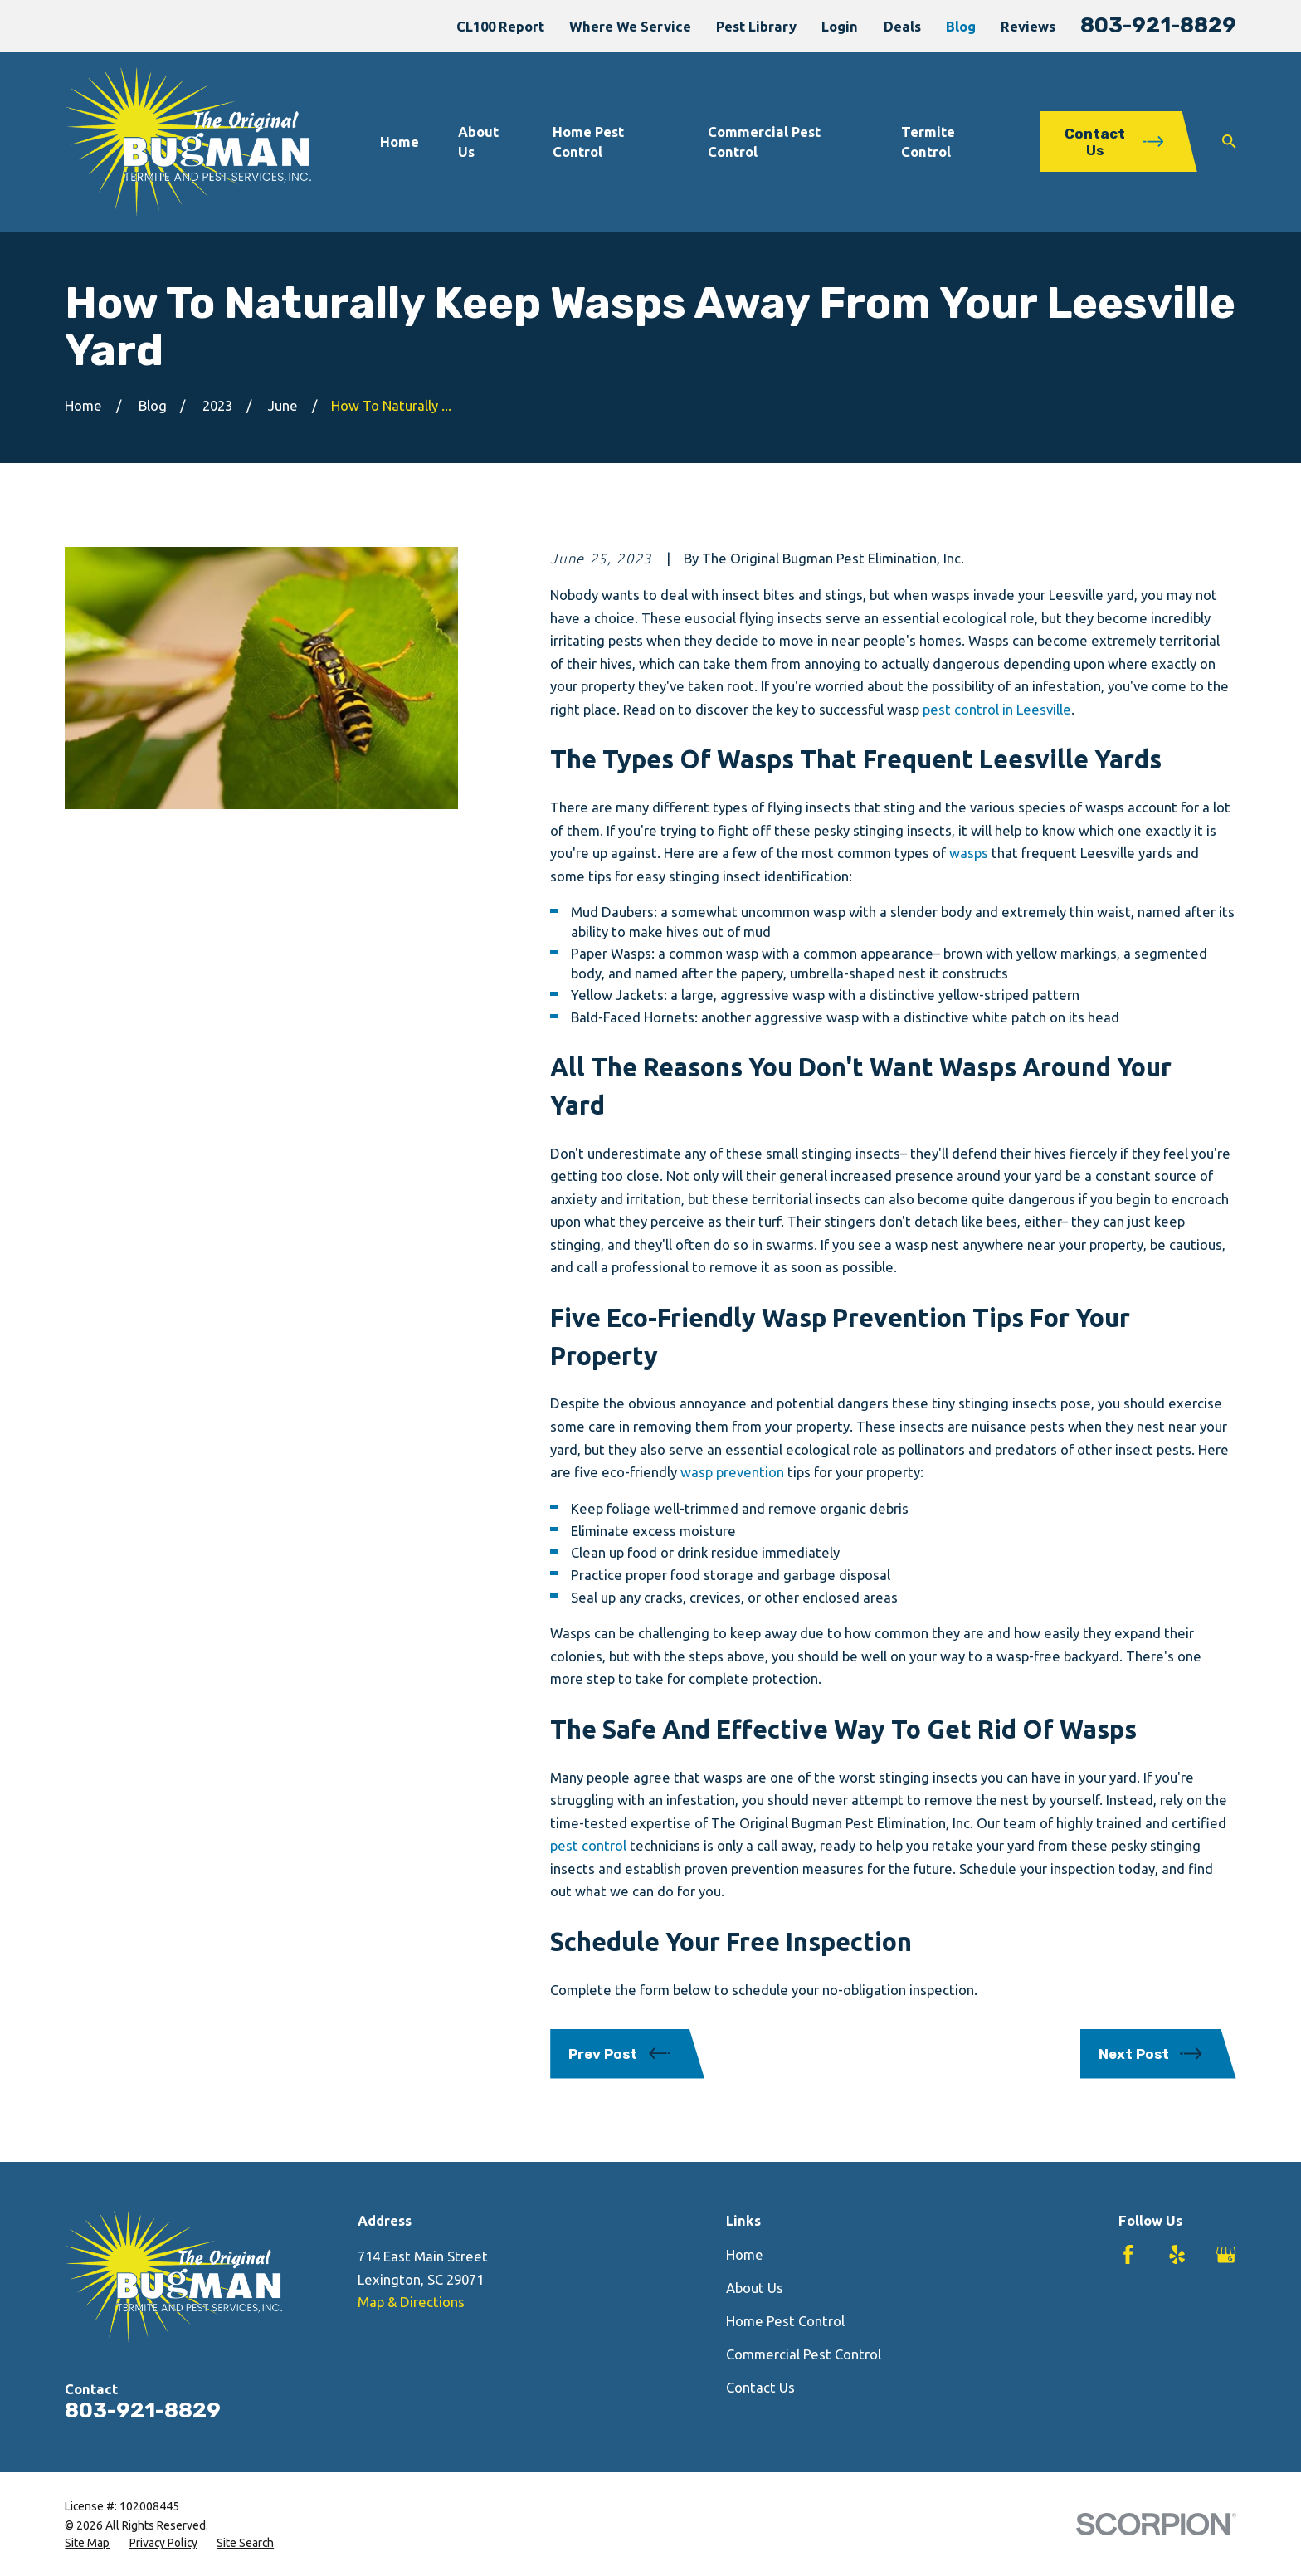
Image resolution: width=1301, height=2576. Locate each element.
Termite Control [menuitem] (928, 141)
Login (839, 26)
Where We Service (630, 26)
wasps (968, 853)
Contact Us (760, 2387)
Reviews (1028, 26)
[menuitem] (87, 2543)
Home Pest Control (785, 2321)
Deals (902, 26)
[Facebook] (1128, 2254)
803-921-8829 (1158, 24)
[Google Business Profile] (1225, 2254)
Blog (961, 26)
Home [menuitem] (399, 141)
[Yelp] (1176, 2254)
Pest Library (756, 26)
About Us (754, 2287)
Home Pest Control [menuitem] (588, 141)
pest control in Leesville (997, 709)
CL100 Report (500, 26)
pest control (588, 1845)
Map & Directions (411, 2302)
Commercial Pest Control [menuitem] (764, 141)
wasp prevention (732, 1472)
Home (744, 2254)
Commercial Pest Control (803, 2354)
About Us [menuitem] (478, 141)
